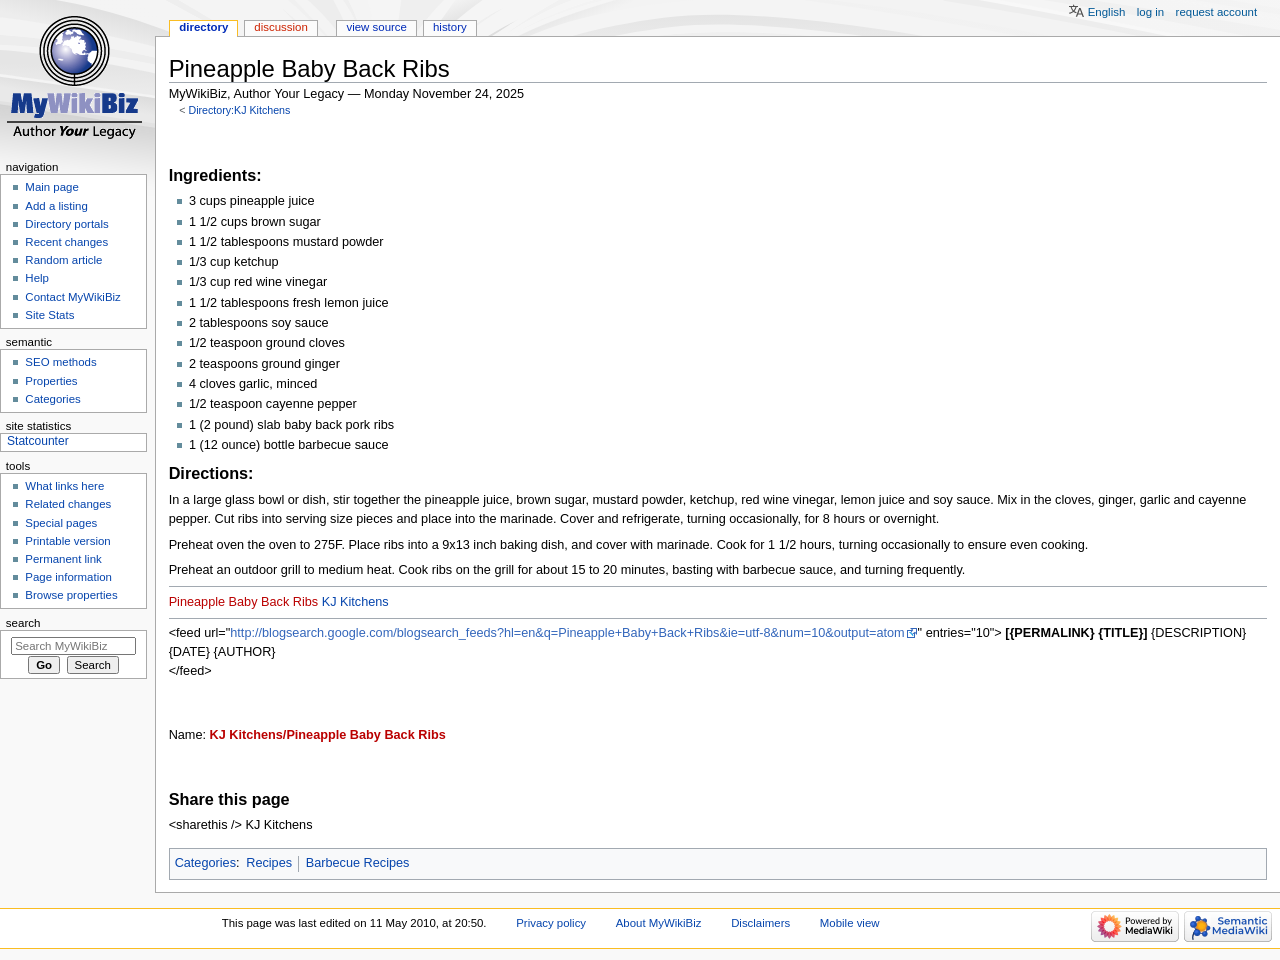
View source (376, 27)
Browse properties (71, 595)
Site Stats (49, 315)
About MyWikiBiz (659, 923)
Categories (205, 863)
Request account (1217, 12)
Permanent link (63, 559)
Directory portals (66, 224)
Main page (52, 187)
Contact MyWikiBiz (72, 297)
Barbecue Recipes (358, 863)
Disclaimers (760, 923)
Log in (1150, 12)
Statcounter (38, 441)
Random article (63, 260)
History (450, 27)
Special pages (61, 523)
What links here (64, 486)
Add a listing (56, 206)
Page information (68, 577)
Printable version (67, 541)
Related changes (68, 504)
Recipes (269, 863)
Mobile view (850, 923)
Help (37, 278)
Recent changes (66, 242)
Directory (203, 27)
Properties (51, 381)
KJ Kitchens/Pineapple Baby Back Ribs (328, 735)
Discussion (280, 27)
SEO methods (60, 362)
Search (23, 623)
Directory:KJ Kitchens (239, 110)
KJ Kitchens (355, 602)
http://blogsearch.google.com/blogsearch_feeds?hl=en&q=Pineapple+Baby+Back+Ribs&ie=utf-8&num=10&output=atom (567, 633)
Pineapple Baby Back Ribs (244, 602)
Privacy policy (551, 923)
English (1107, 12)
